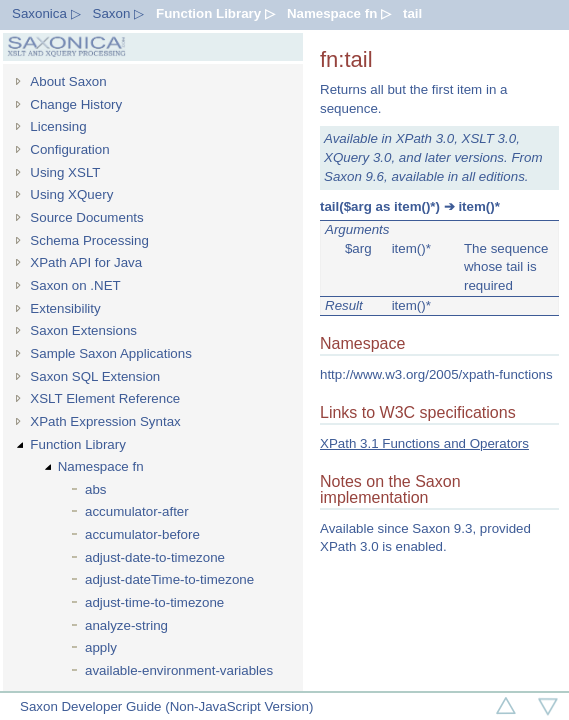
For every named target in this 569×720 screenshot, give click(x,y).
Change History (76, 104)
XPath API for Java (86, 262)
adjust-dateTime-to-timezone (169, 579)
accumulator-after (137, 511)
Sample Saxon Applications (111, 353)
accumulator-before (142, 534)
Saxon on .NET (75, 285)
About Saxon (68, 81)
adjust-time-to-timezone (154, 602)
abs (96, 489)
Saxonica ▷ (46, 13)
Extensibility (65, 308)
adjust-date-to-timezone (155, 557)
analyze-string (126, 625)
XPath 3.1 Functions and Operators (424, 443)
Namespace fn (101, 466)
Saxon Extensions (83, 330)
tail (412, 13)
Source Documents (86, 217)
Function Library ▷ (215, 13)
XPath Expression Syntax (105, 421)
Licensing (58, 126)
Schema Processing (89, 240)
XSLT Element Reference (105, 398)
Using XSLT (65, 172)
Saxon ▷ (119, 13)
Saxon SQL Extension (95, 376)
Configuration (69, 149)
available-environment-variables (179, 670)
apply (101, 647)
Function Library (78, 444)
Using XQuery (71, 194)
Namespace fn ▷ (339, 13)
